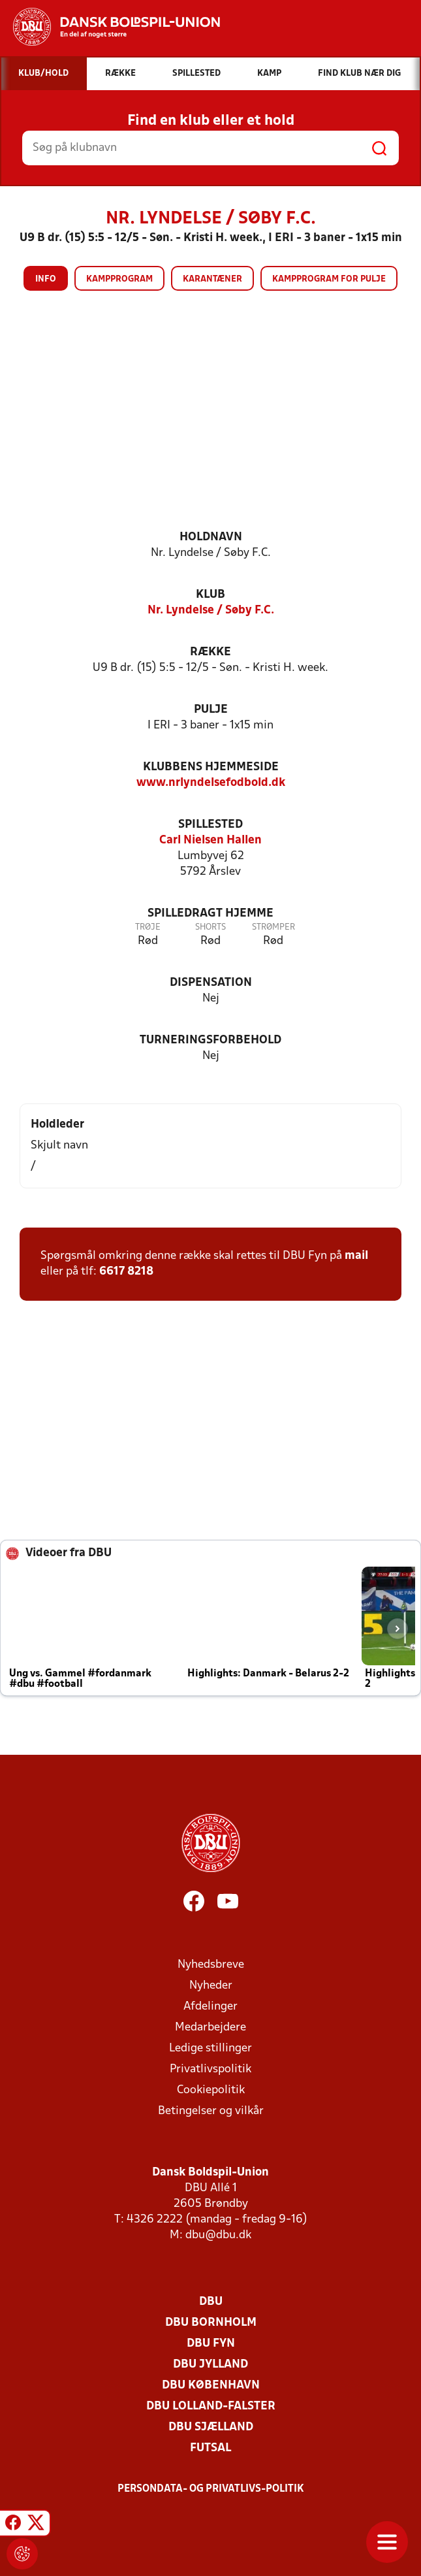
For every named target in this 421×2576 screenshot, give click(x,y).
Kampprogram (119, 279)
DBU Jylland (210, 2364)
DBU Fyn (211, 2343)
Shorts (210, 927)
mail (356, 1256)
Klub (210, 594)
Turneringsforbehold (210, 1040)
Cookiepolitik (211, 2090)
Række (210, 652)
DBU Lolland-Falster (210, 2406)
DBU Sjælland (210, 2427)
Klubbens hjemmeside (211, 767)
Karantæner (212, 279)
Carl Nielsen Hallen (210, 840)
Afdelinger (210, 2006)
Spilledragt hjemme (210, 913)
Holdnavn (210, 537)
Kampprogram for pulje (329, 279)
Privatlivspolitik (210, 2069)
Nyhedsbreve (211, 1964)
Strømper (273, 927)
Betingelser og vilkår (211, 2111)
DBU (211, 2301)
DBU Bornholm (211, 2322)
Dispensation (211, 982)
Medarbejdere (210, 2027)
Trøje (148, 927)
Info (45, 279)
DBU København (211, 2385)
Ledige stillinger (210, 2048)
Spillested (210, 824)
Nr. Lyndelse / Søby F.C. (211, 610)
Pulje (211, 709)
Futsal (210, 2448)
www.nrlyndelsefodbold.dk (210, 783)
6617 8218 (126, 1271)
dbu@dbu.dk (218, 2235)
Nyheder (210, 1985)
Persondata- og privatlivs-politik (210, 2489)
